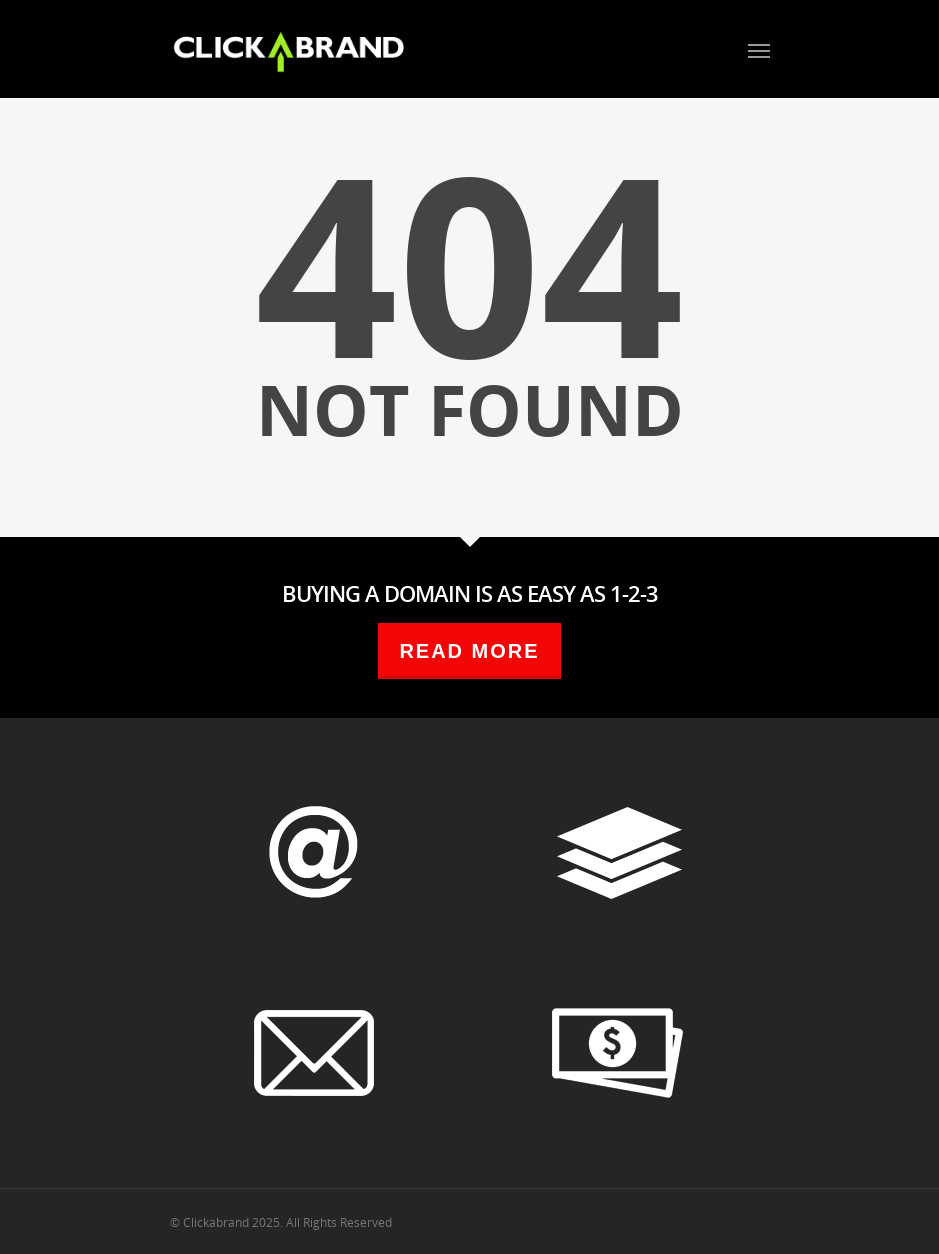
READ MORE (469, 651)
